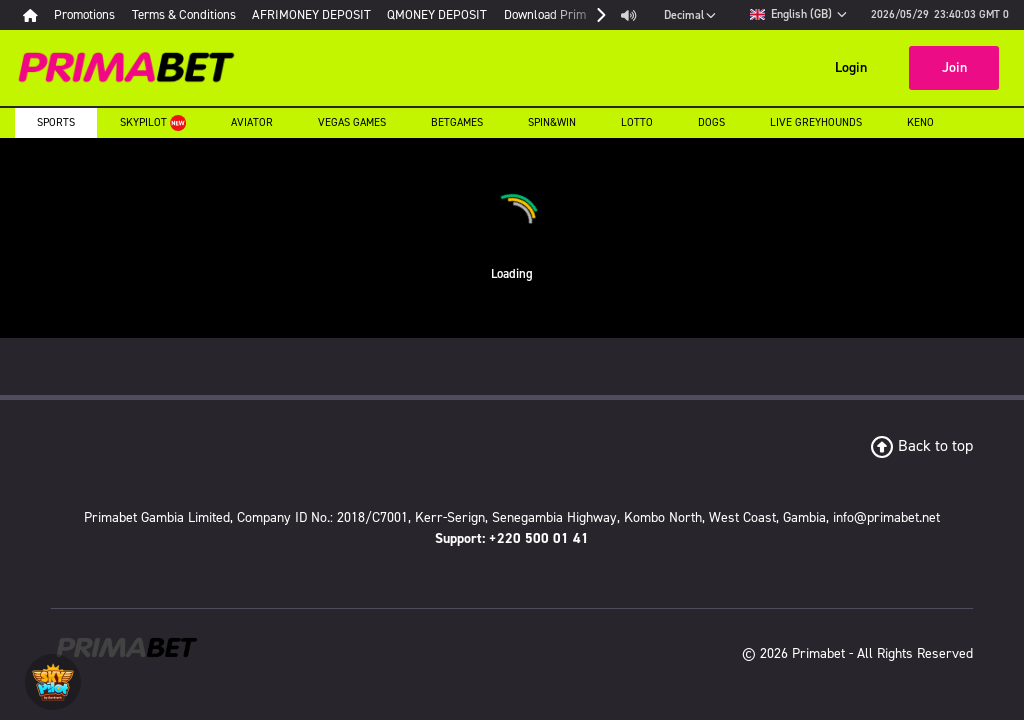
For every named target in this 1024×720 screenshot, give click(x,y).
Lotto (637, 122)
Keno (920, 122)
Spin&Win (552, 122)
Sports (56, 122)
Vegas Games (352, 122)
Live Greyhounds (816, 122)
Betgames (457, 122)
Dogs (711, 122)
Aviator (252, 122)
